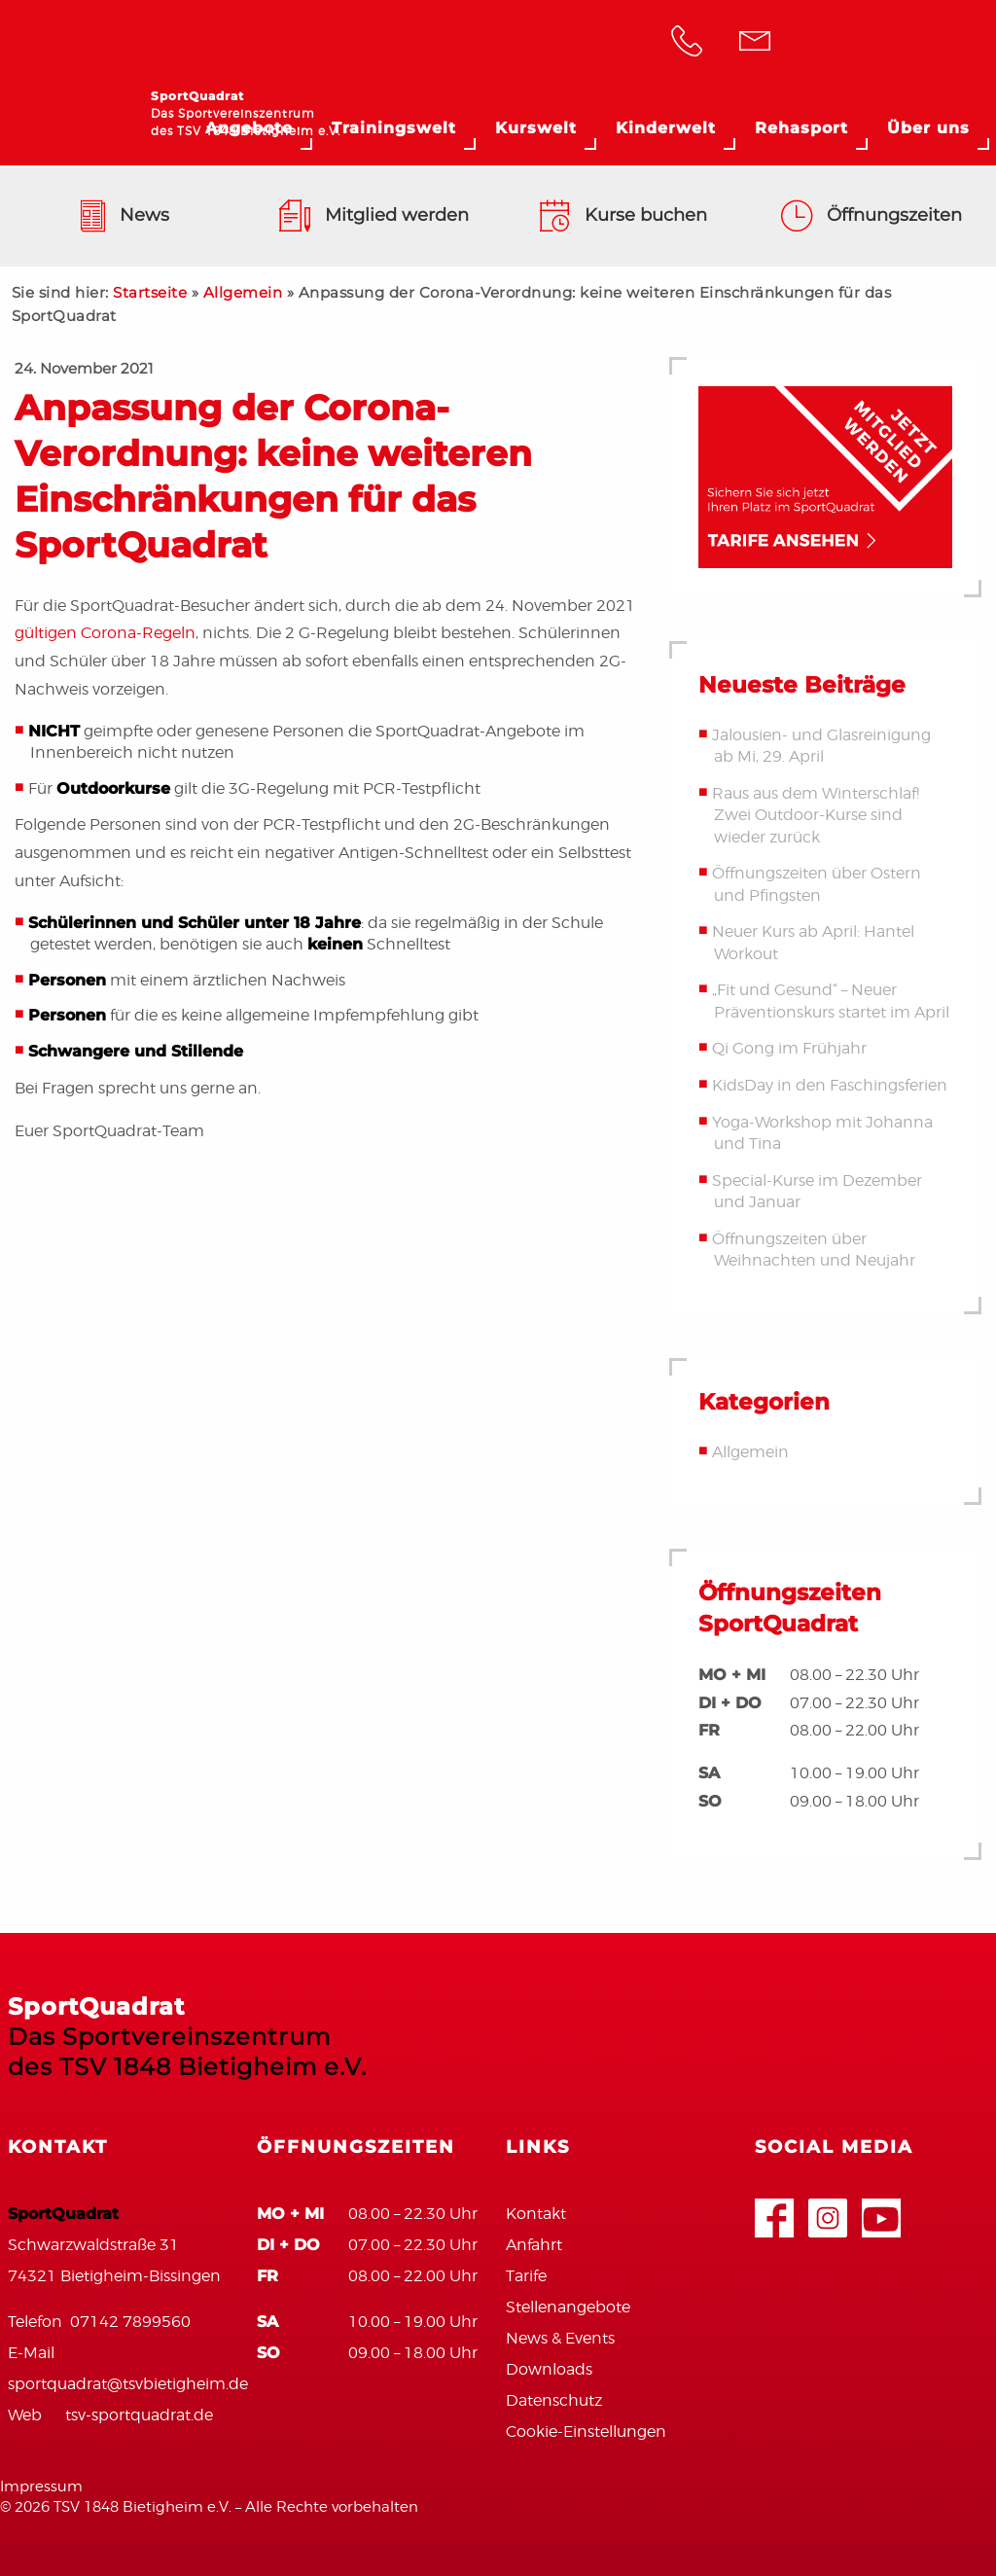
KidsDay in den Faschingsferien (829, 1085)
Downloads (549, 2369)
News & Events (560, 2338)
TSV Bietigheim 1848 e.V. (893, 44)
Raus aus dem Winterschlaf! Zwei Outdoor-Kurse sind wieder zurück (815, 815)
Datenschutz (554, 2400)
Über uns (928, 128)
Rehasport (801, 128)
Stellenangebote (568, 2307)
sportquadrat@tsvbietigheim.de (128, 2384)
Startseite (150, 292)
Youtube (881, 2209)
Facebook (774, 2209)
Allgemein (243, 292)
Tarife (526, 2276)
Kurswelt (536, 128)
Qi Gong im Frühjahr (789, 1049)
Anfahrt (534, 2245)
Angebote (249, 128)
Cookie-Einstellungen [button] (586, 2431)
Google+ (827, 2209)
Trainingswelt (394, 128)
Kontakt (536, 2213)
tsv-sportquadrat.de (139, 2415)
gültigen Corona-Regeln (105, 633)
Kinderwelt (666, 128)
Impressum (41, 2486)
